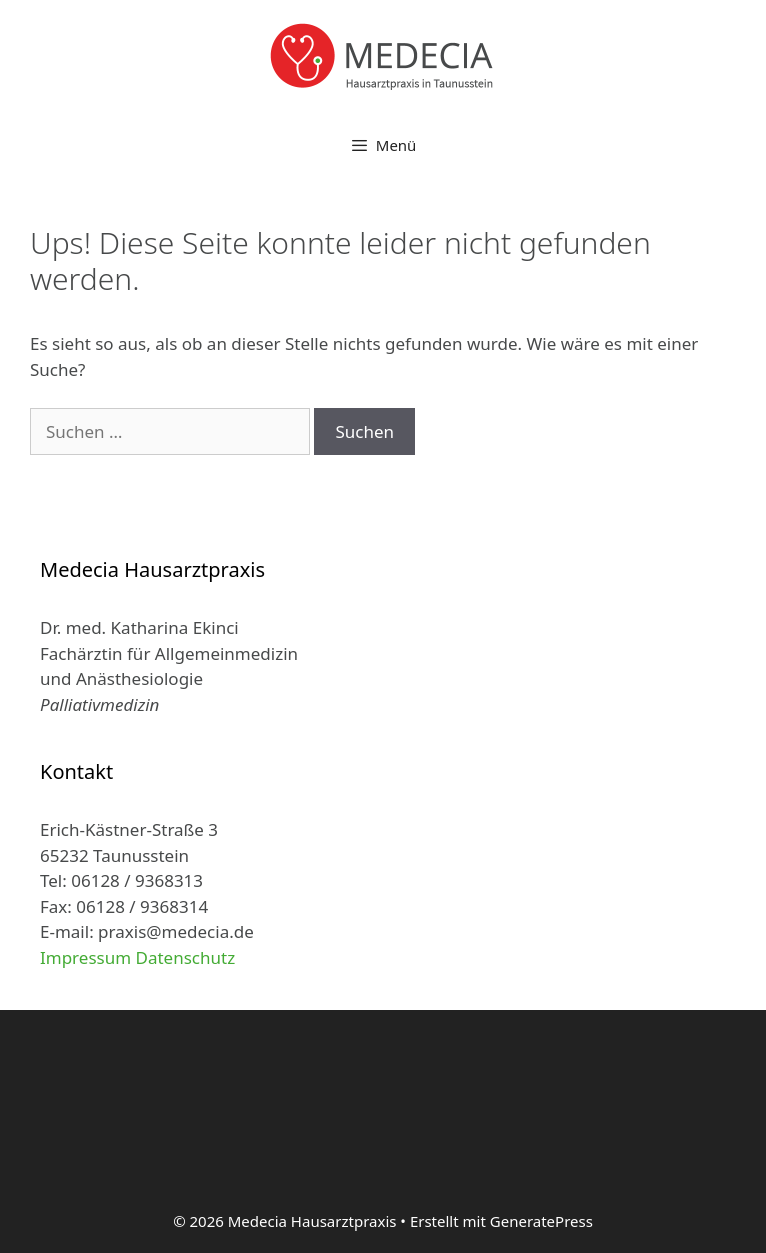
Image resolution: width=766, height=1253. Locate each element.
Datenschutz (186, 957)
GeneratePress (541, 1221)
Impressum (85, 957)
